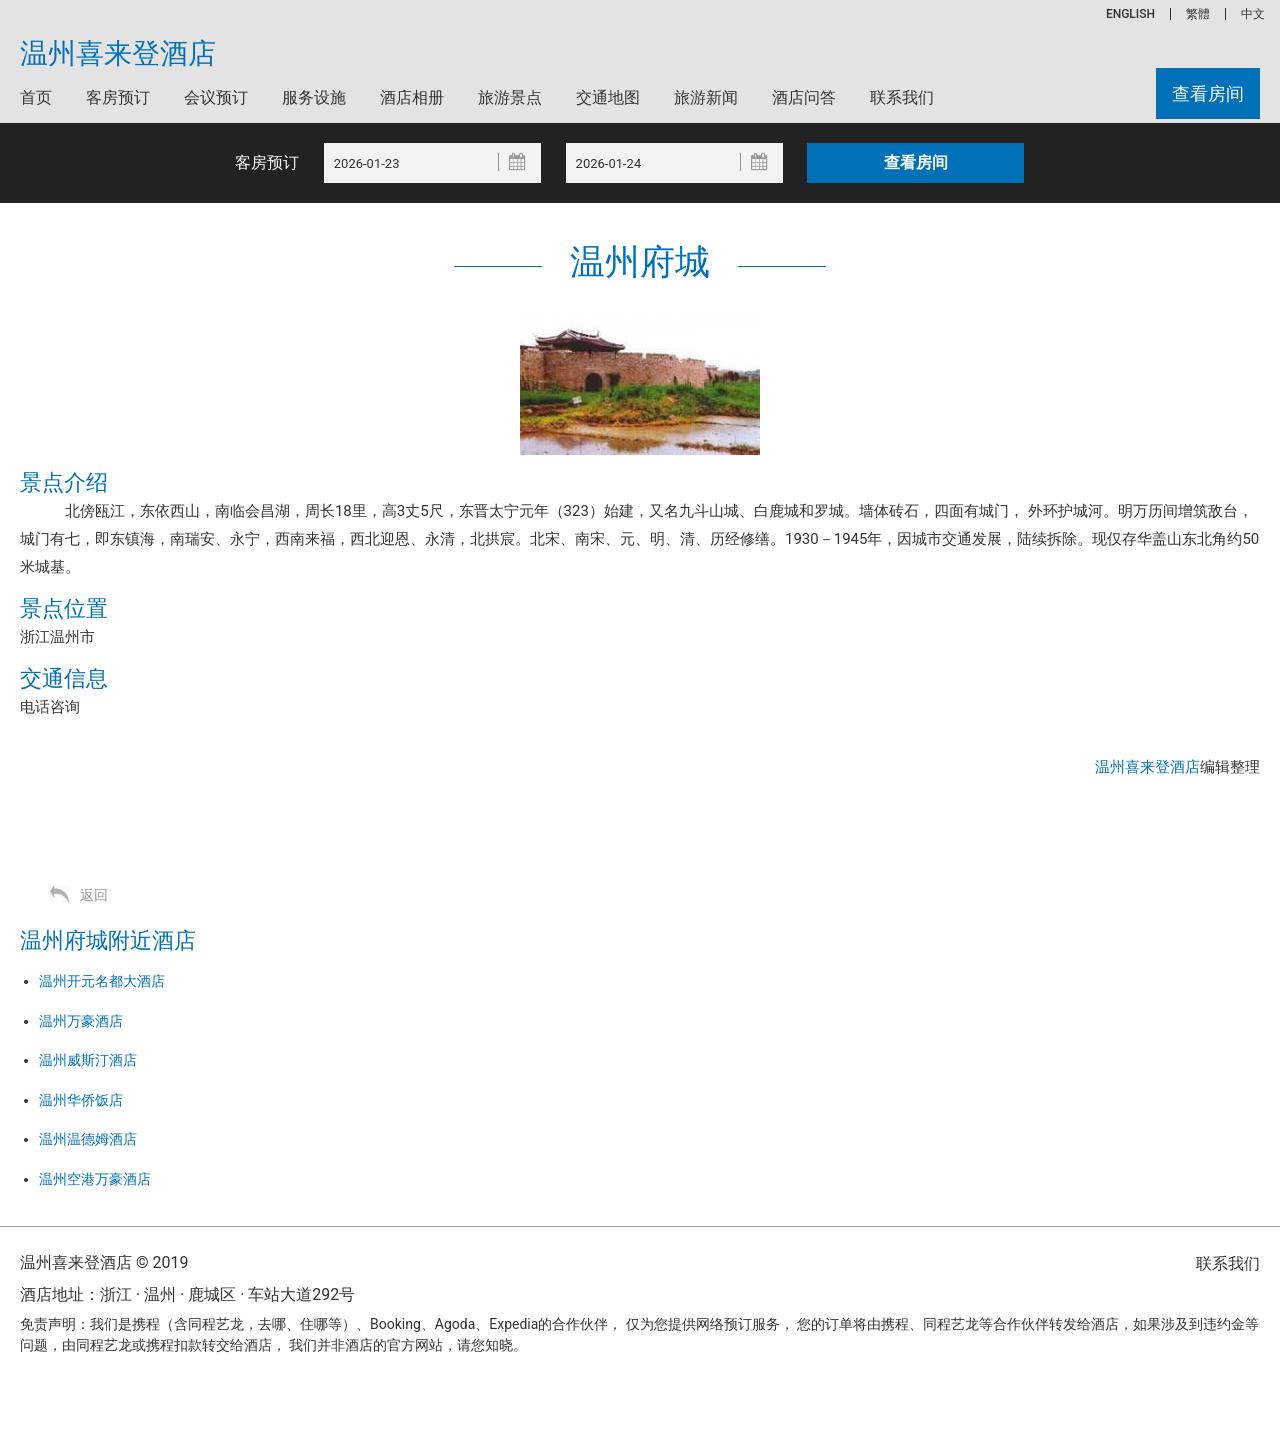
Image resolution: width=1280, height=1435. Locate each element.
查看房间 (1208, 93)
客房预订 (118, 97)
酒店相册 (412, 97)
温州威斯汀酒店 (88, 1060)
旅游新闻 (706, 97)
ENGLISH (1130, 14)
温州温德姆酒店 (88, 1139)
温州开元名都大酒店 (102, 981)
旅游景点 (510, 97)
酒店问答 (804, 97)
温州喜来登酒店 (118, 54)
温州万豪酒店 (81, 1021)
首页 (36, 97)
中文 (1253, 14)
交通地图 (608, 97)
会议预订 (216, 97)
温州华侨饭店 (81, 1100)
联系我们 (902, 97)
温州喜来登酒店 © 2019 (104, 1262)
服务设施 (314, 97)
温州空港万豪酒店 (95, 1179)
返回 (94, 895)
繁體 (1198, 14)
